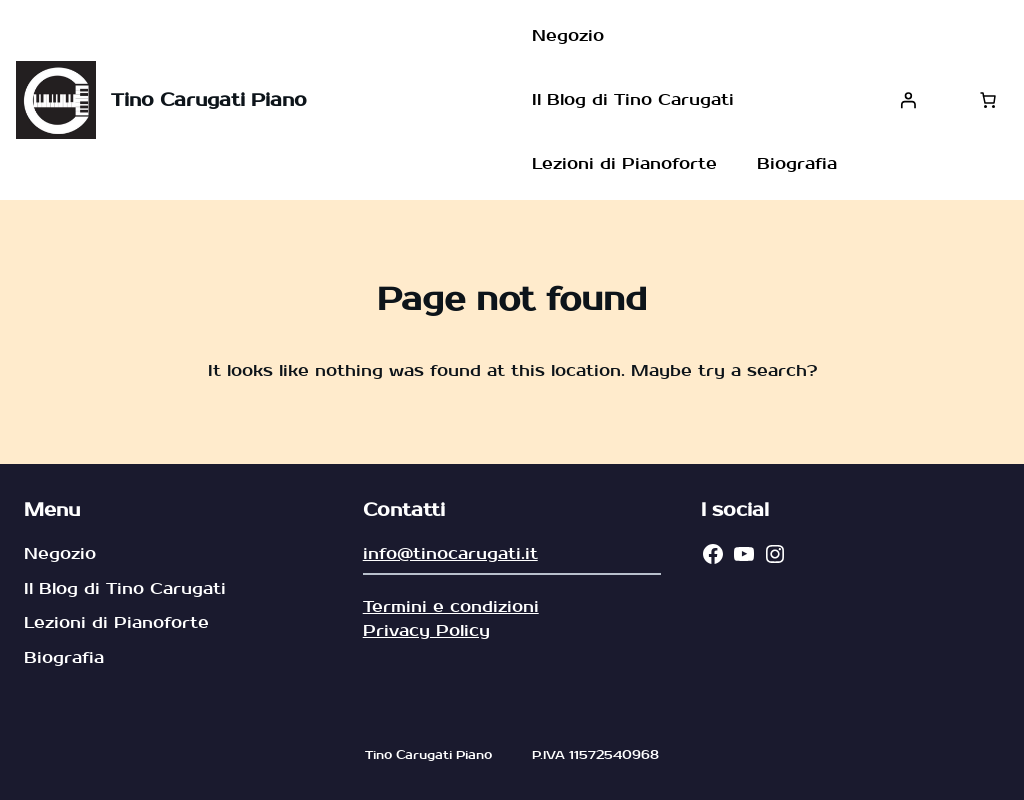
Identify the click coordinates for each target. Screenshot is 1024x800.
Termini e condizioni (451, 606)
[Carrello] (988, 100)
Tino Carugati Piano (209, 100)
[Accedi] (908, 100)
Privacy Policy (426, 630)
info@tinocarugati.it (450, 553)
